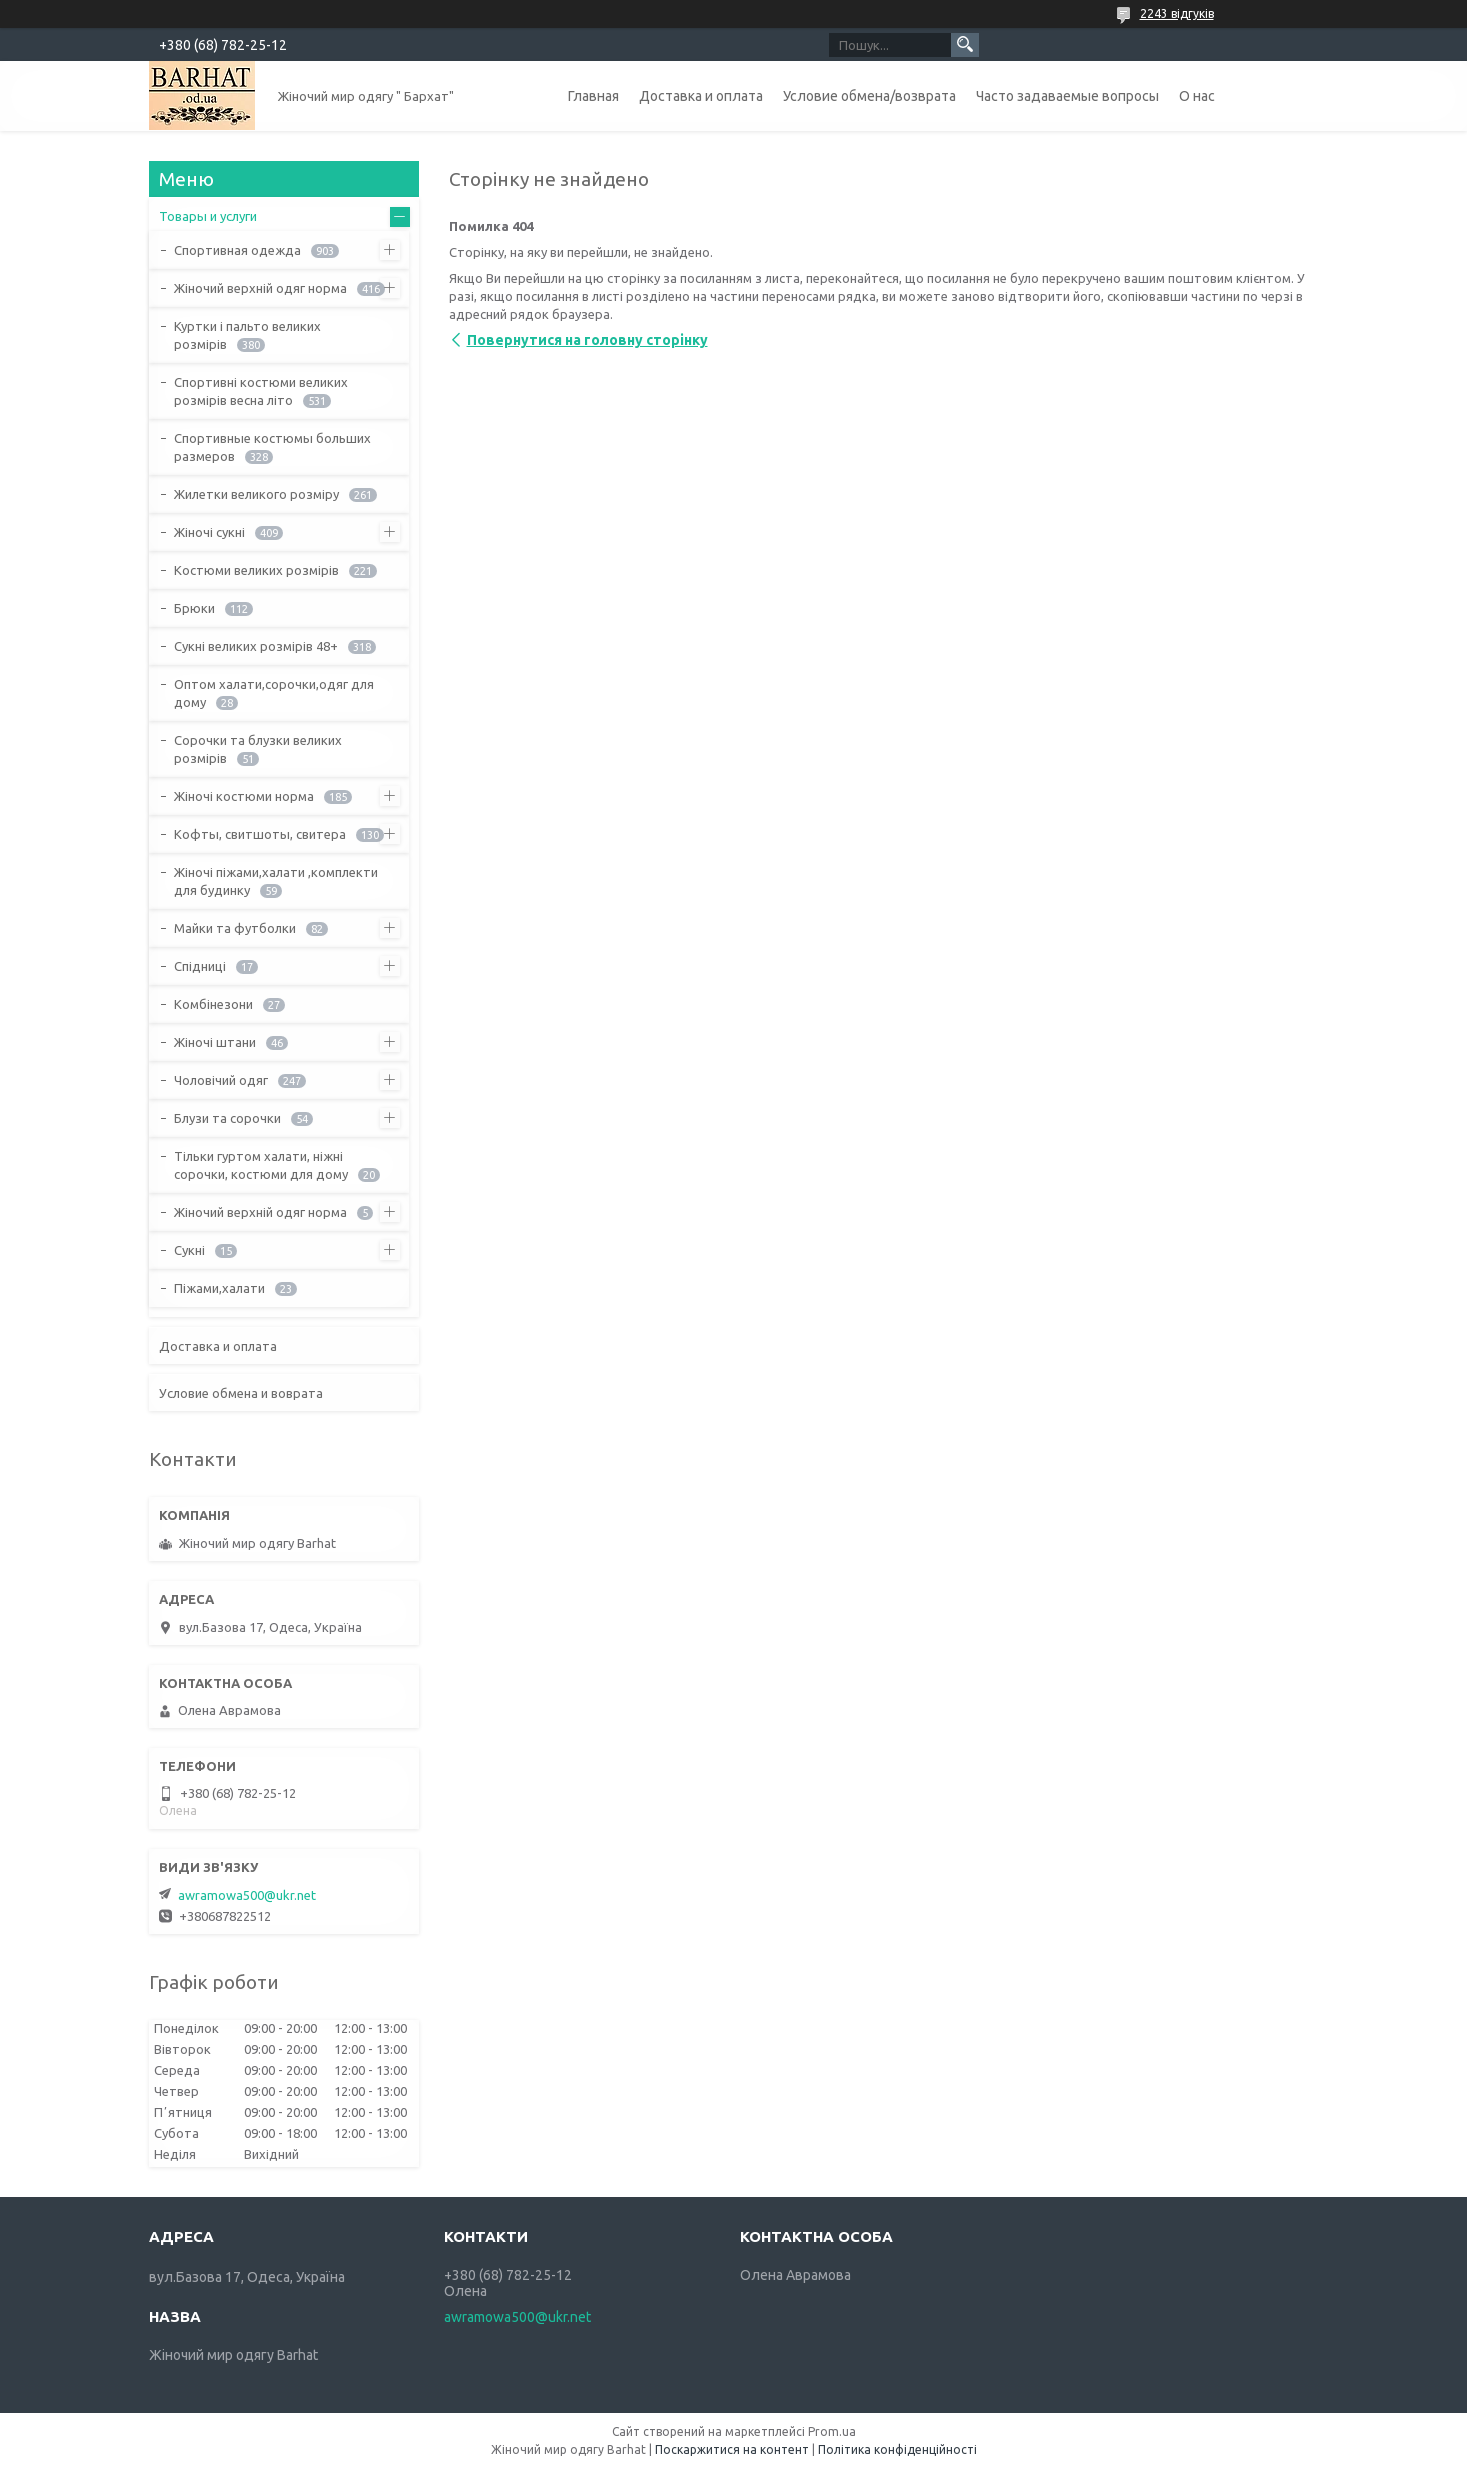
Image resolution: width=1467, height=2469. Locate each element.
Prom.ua (832, 2431)
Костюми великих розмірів (256, 570)
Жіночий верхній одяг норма (260, 288)
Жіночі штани (215, 1042)
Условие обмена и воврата (241, 1393)
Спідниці (200, 966)
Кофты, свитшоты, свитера (260, 834)
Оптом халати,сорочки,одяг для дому (274, 693)
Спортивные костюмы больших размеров (272, 447)
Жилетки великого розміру (256, 494)
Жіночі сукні (209, 532)
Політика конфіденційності (897, 2449)
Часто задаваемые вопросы (1067, 96)
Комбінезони (213, 1004)
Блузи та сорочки (227, 1118)
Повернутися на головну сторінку (587, 340)
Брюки (194, 608)
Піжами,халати (219, 1288)
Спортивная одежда (237, 250)
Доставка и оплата (701, 96)
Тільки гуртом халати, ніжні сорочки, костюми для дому (261, 1165)
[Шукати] (965, 45)
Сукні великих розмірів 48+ (256, 646)
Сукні (189, 1250)
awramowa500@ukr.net (247, 1895)
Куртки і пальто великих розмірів (247, 335)
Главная (593, 96)
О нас (1197, 96)
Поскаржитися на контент (732, 2449)
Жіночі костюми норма (244, 796)
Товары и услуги (208, 216)
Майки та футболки (235, 928)
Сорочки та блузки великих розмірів (258, 749)
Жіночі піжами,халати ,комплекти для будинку (276, 881)
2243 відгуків (1177, 13)
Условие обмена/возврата (869, 96)
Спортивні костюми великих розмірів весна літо (261, 391)
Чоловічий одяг (221, 1080)
